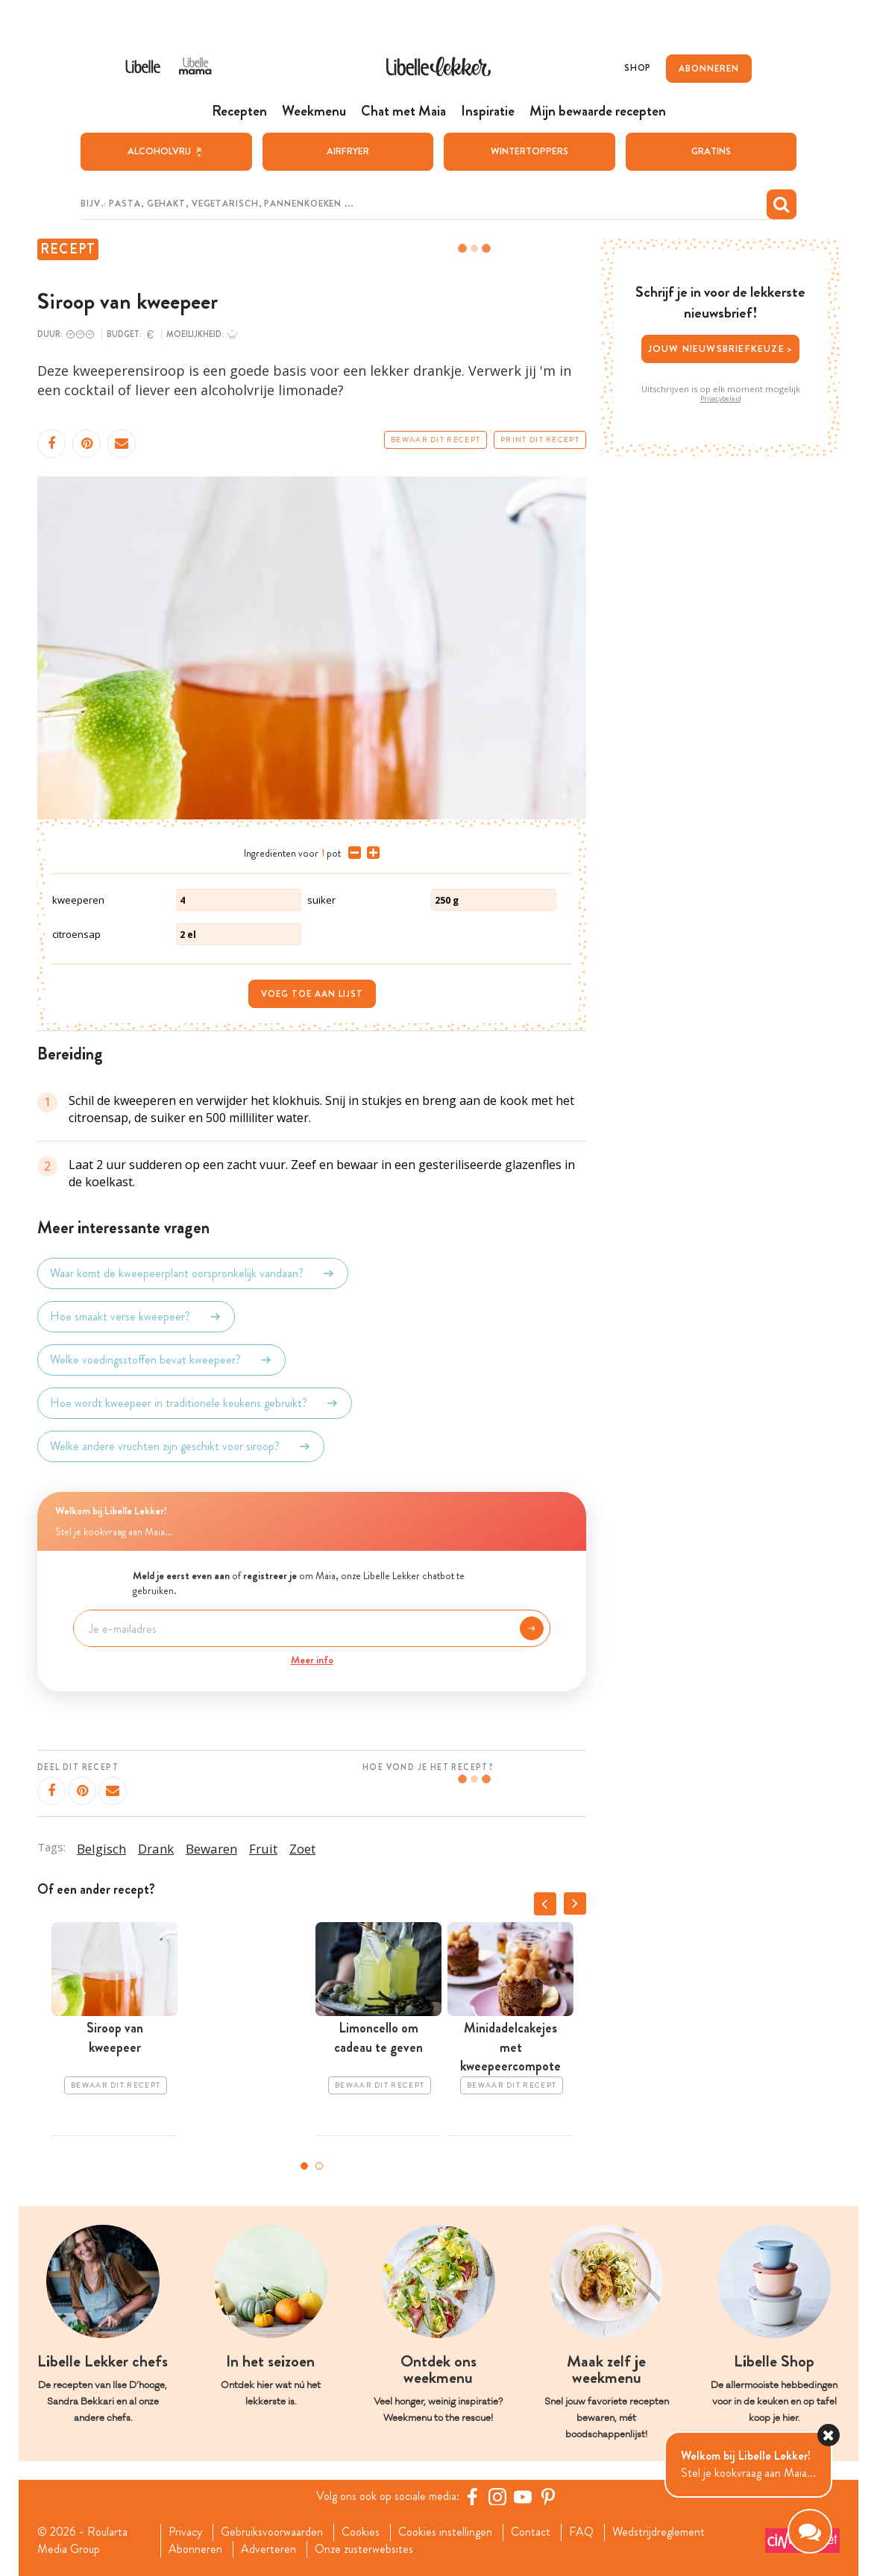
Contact (530, 2532)
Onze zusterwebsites (364, 2549)
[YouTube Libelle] (523, 2496)
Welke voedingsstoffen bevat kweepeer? (161, 1360)
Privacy (185, 2532)
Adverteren (268, 2549)
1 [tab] (304, 2166)
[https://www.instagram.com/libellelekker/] (497, 2496)
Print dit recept (539, 440)
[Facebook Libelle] (472, 2496)
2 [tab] (319, 2166)
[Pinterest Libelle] (548, 2496)
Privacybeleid (720, 398)
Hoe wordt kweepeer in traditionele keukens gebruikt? (194, 1403)
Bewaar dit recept (435, 440)
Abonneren (195, 2549)
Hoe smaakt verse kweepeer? (136, 1317)
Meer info (312, 1659)
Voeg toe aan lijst (312, 994)
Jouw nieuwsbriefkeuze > (720, 348)
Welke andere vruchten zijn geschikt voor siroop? (181, 1446)
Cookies (361, 2532)
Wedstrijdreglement (658, 2532)
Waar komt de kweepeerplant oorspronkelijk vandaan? (193, 1273)
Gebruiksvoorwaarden (272, 2532)
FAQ (581, 2532)
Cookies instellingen (445, 2532)
